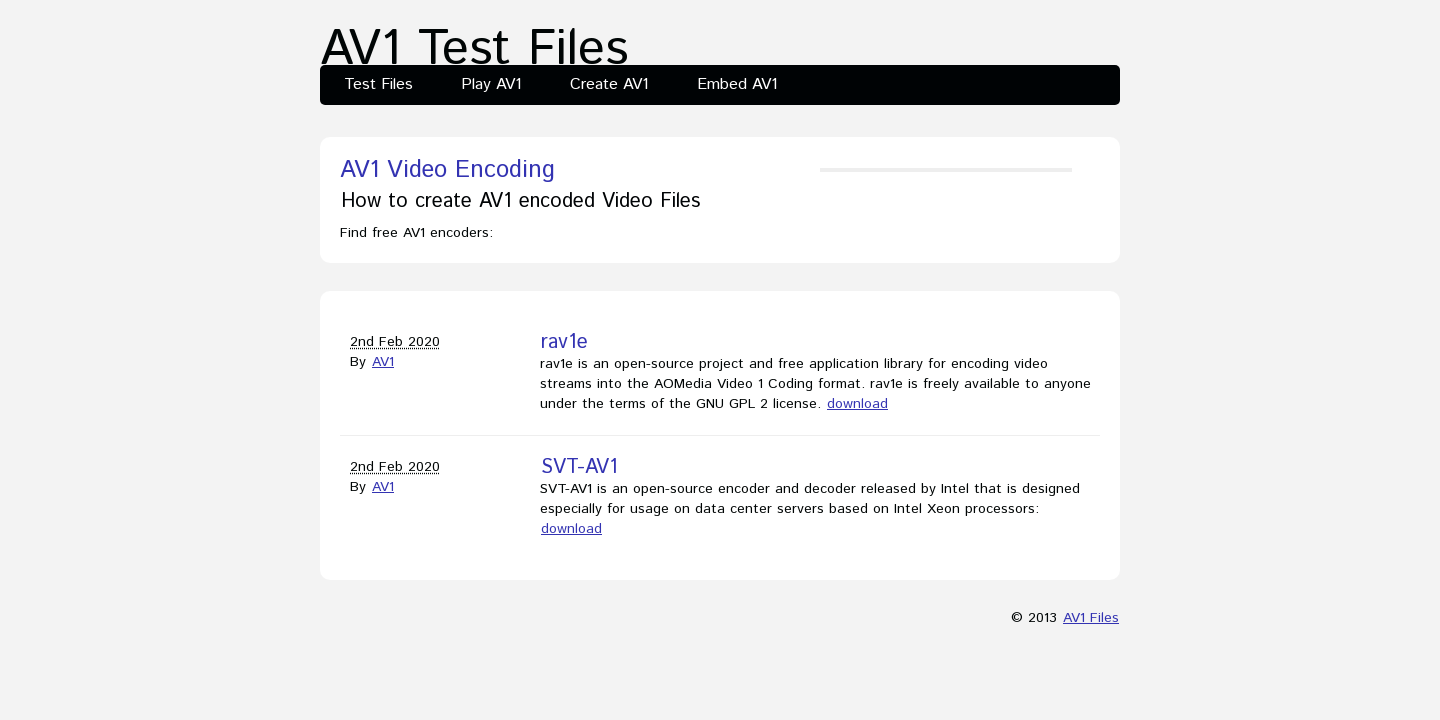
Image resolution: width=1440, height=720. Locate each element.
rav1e (564, 342)
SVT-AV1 (579, 467)
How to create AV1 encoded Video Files (520, 201)
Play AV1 (491, 84)
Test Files (378, 84)
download (857, 404)
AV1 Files (1091, 618)
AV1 (383, 362)
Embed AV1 (737, 84)
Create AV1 (609, 84)
